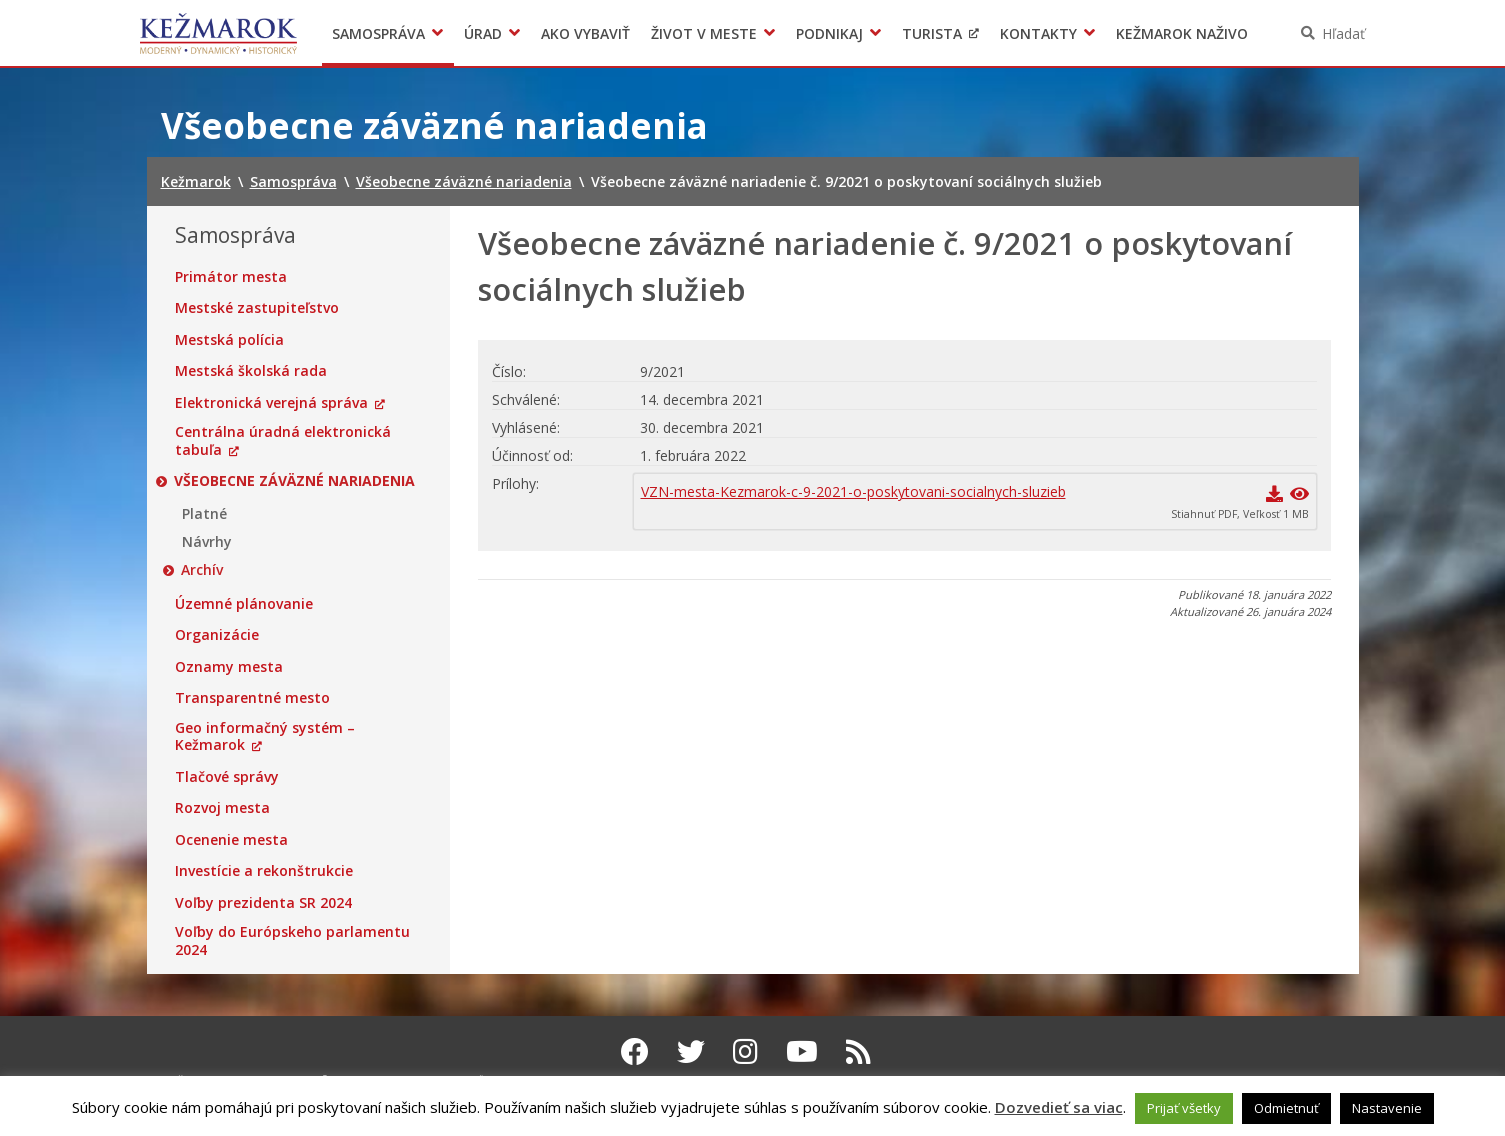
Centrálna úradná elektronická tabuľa (283, 440)
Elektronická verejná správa (271, 403)
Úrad (483, 33)
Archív (203, 570)
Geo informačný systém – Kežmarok (265, 736)
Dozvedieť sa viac (1059, 1107)
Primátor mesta (231, 277)
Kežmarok (218, 33)
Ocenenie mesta (231, 840)
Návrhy (207, 542)
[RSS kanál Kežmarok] (858, 1051)
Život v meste (704, 33)
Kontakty (1038, 33)
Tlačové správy (227, 777)
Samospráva (378, 33)
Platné (204, 514)
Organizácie (217, 635)
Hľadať (1343, 33)
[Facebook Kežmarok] (635, 1051)
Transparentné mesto (252, 698)
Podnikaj (829, 33)
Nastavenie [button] (1387, 1108)
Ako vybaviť (585, 33)
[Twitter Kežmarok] (691, 1051)
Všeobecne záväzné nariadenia (295, 481)
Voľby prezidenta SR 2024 (263, 903)
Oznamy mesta (229, 667)
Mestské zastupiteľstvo (257, 308)
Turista (932, 33)
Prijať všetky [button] (1184, 1108)
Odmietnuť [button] (1286, 1108)
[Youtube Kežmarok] (802, 1051)
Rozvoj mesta (222, 808)
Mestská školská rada (251, 371)
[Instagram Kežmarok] (745, 1051)
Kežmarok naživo (1182, 33)
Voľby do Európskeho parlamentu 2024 (292, 940)
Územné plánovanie (244, 604)
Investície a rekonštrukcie (264, 871)
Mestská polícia (229, 340)
